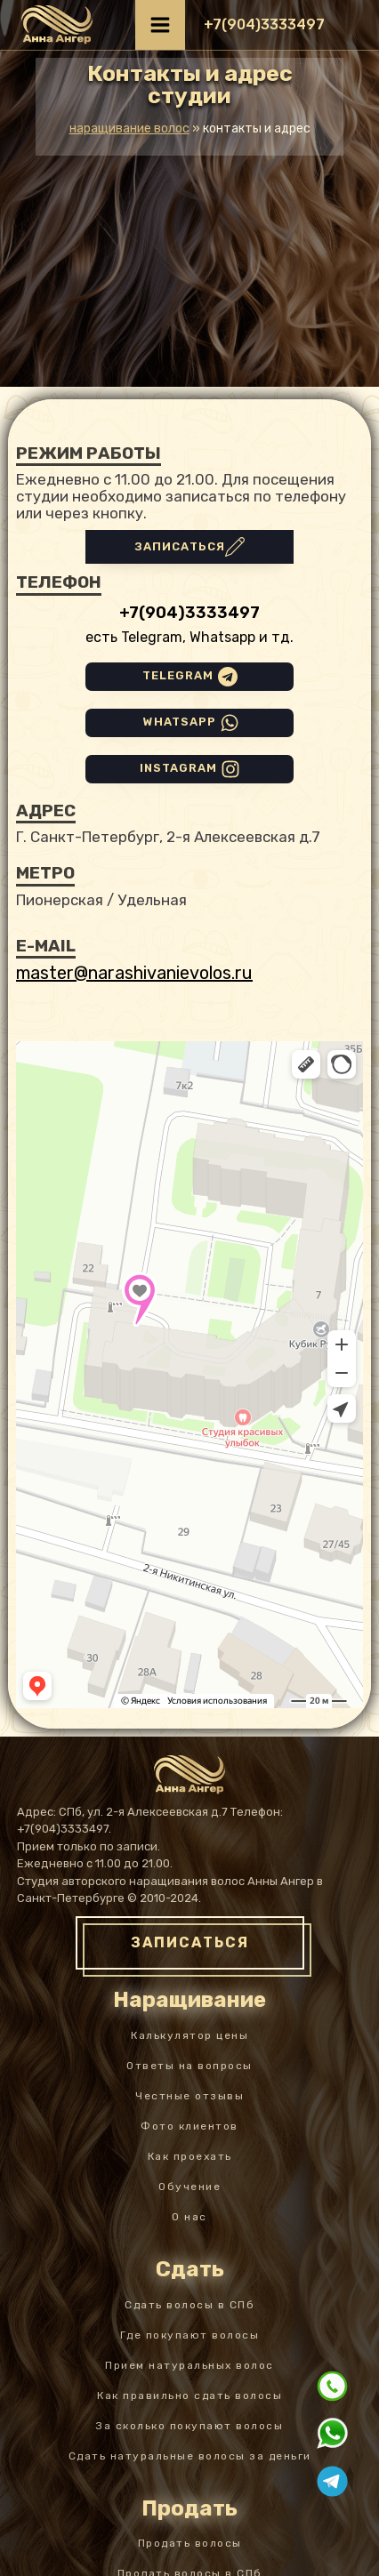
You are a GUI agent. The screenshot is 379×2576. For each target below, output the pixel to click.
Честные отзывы (189, 2096)
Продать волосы (190, 2543)
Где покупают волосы (190, 2335)
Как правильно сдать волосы (189, 2395)
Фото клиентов (189, 2126)
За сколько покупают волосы (189, 2426)
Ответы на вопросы (189, 2065)
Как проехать (190, 2156)
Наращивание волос (129, 128)
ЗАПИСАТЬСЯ (190, 1942)
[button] (264, 25)
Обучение (189, 2186)
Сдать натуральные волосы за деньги (190, 2456)
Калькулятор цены (189, 2035)
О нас (189, 2217)
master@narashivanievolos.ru (134, 973)
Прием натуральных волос (189, 2365)
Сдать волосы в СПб (189, 2305)
